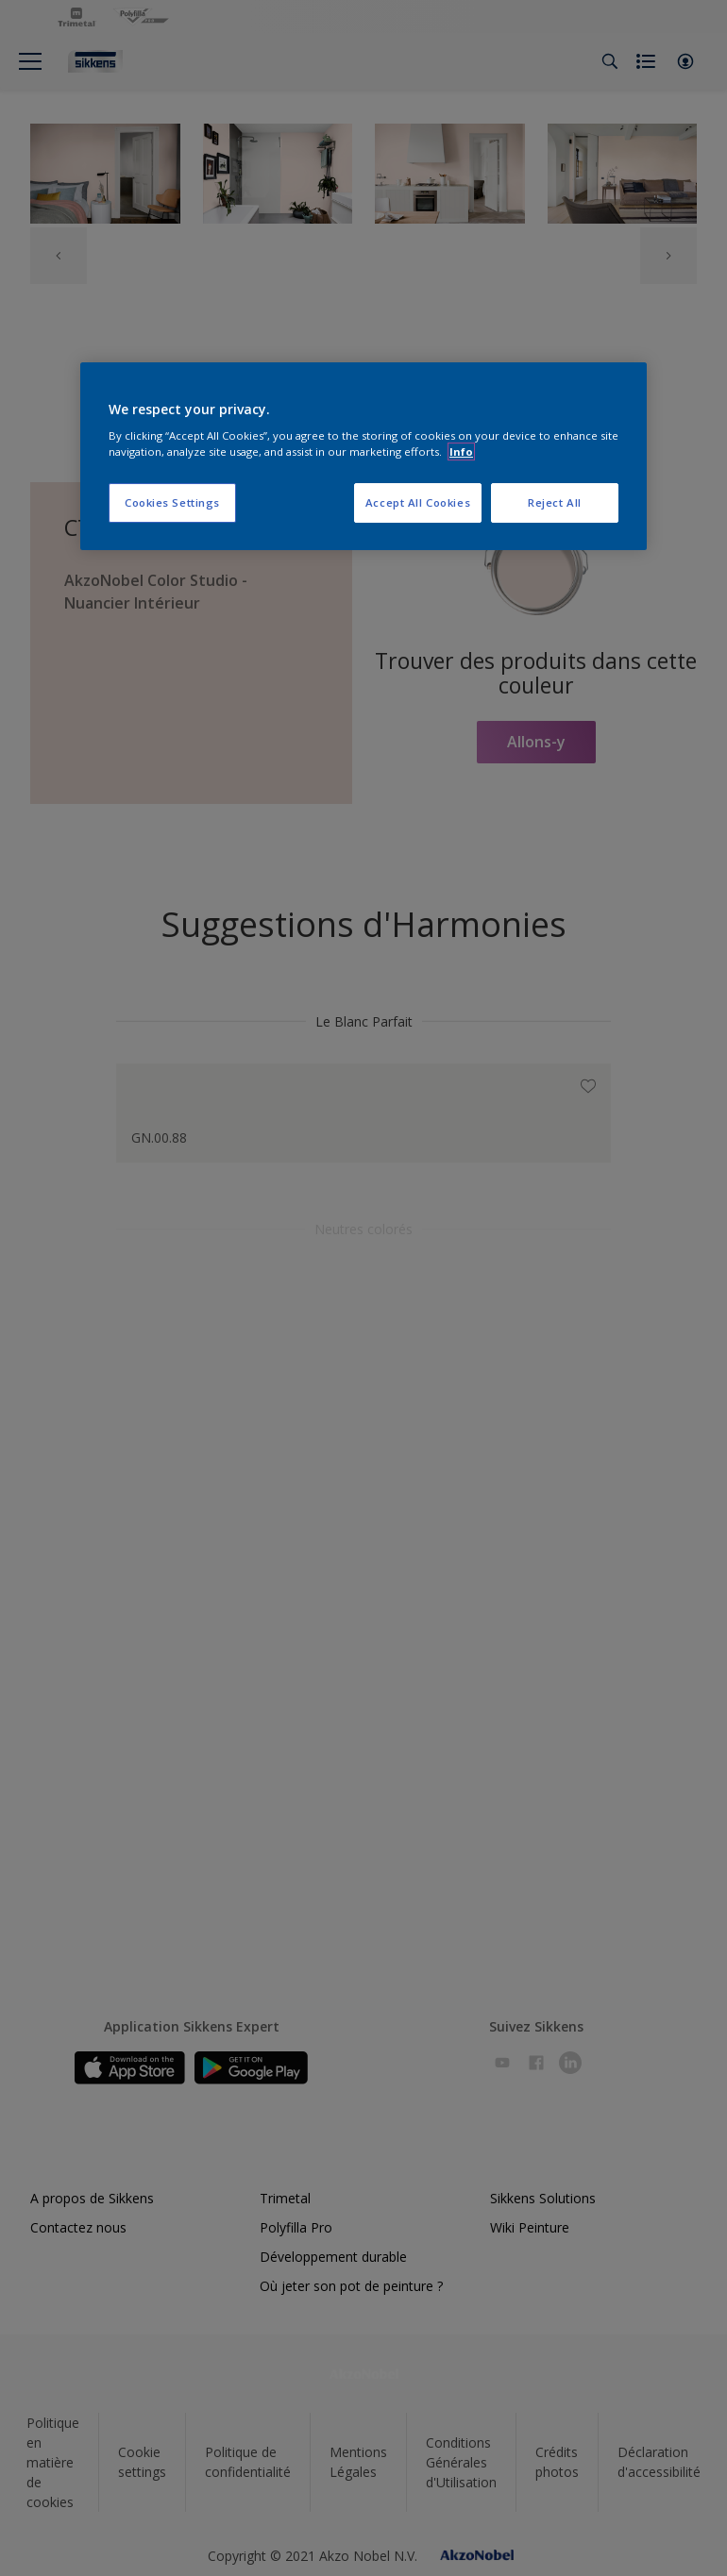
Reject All (555, 502)
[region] (363, 456)
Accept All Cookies (417, 502)
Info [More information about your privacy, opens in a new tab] (461, 451)
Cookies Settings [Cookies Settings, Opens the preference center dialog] (172, 502)
